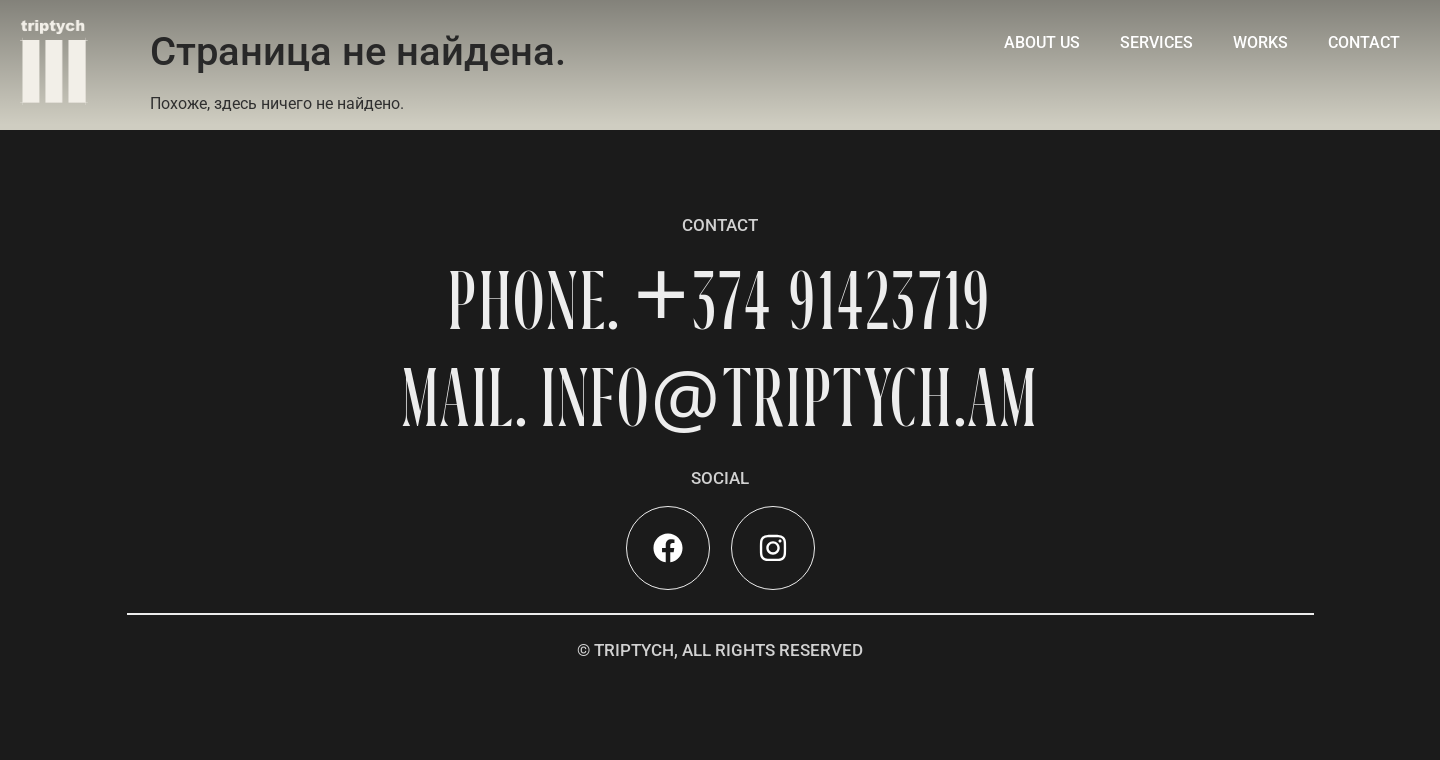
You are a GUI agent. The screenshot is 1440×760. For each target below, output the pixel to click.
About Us (1042, 42)
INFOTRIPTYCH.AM (789, 397)
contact (1364, 42)
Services (1156, 42)
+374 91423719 (812, 300)
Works (1260, 42)
